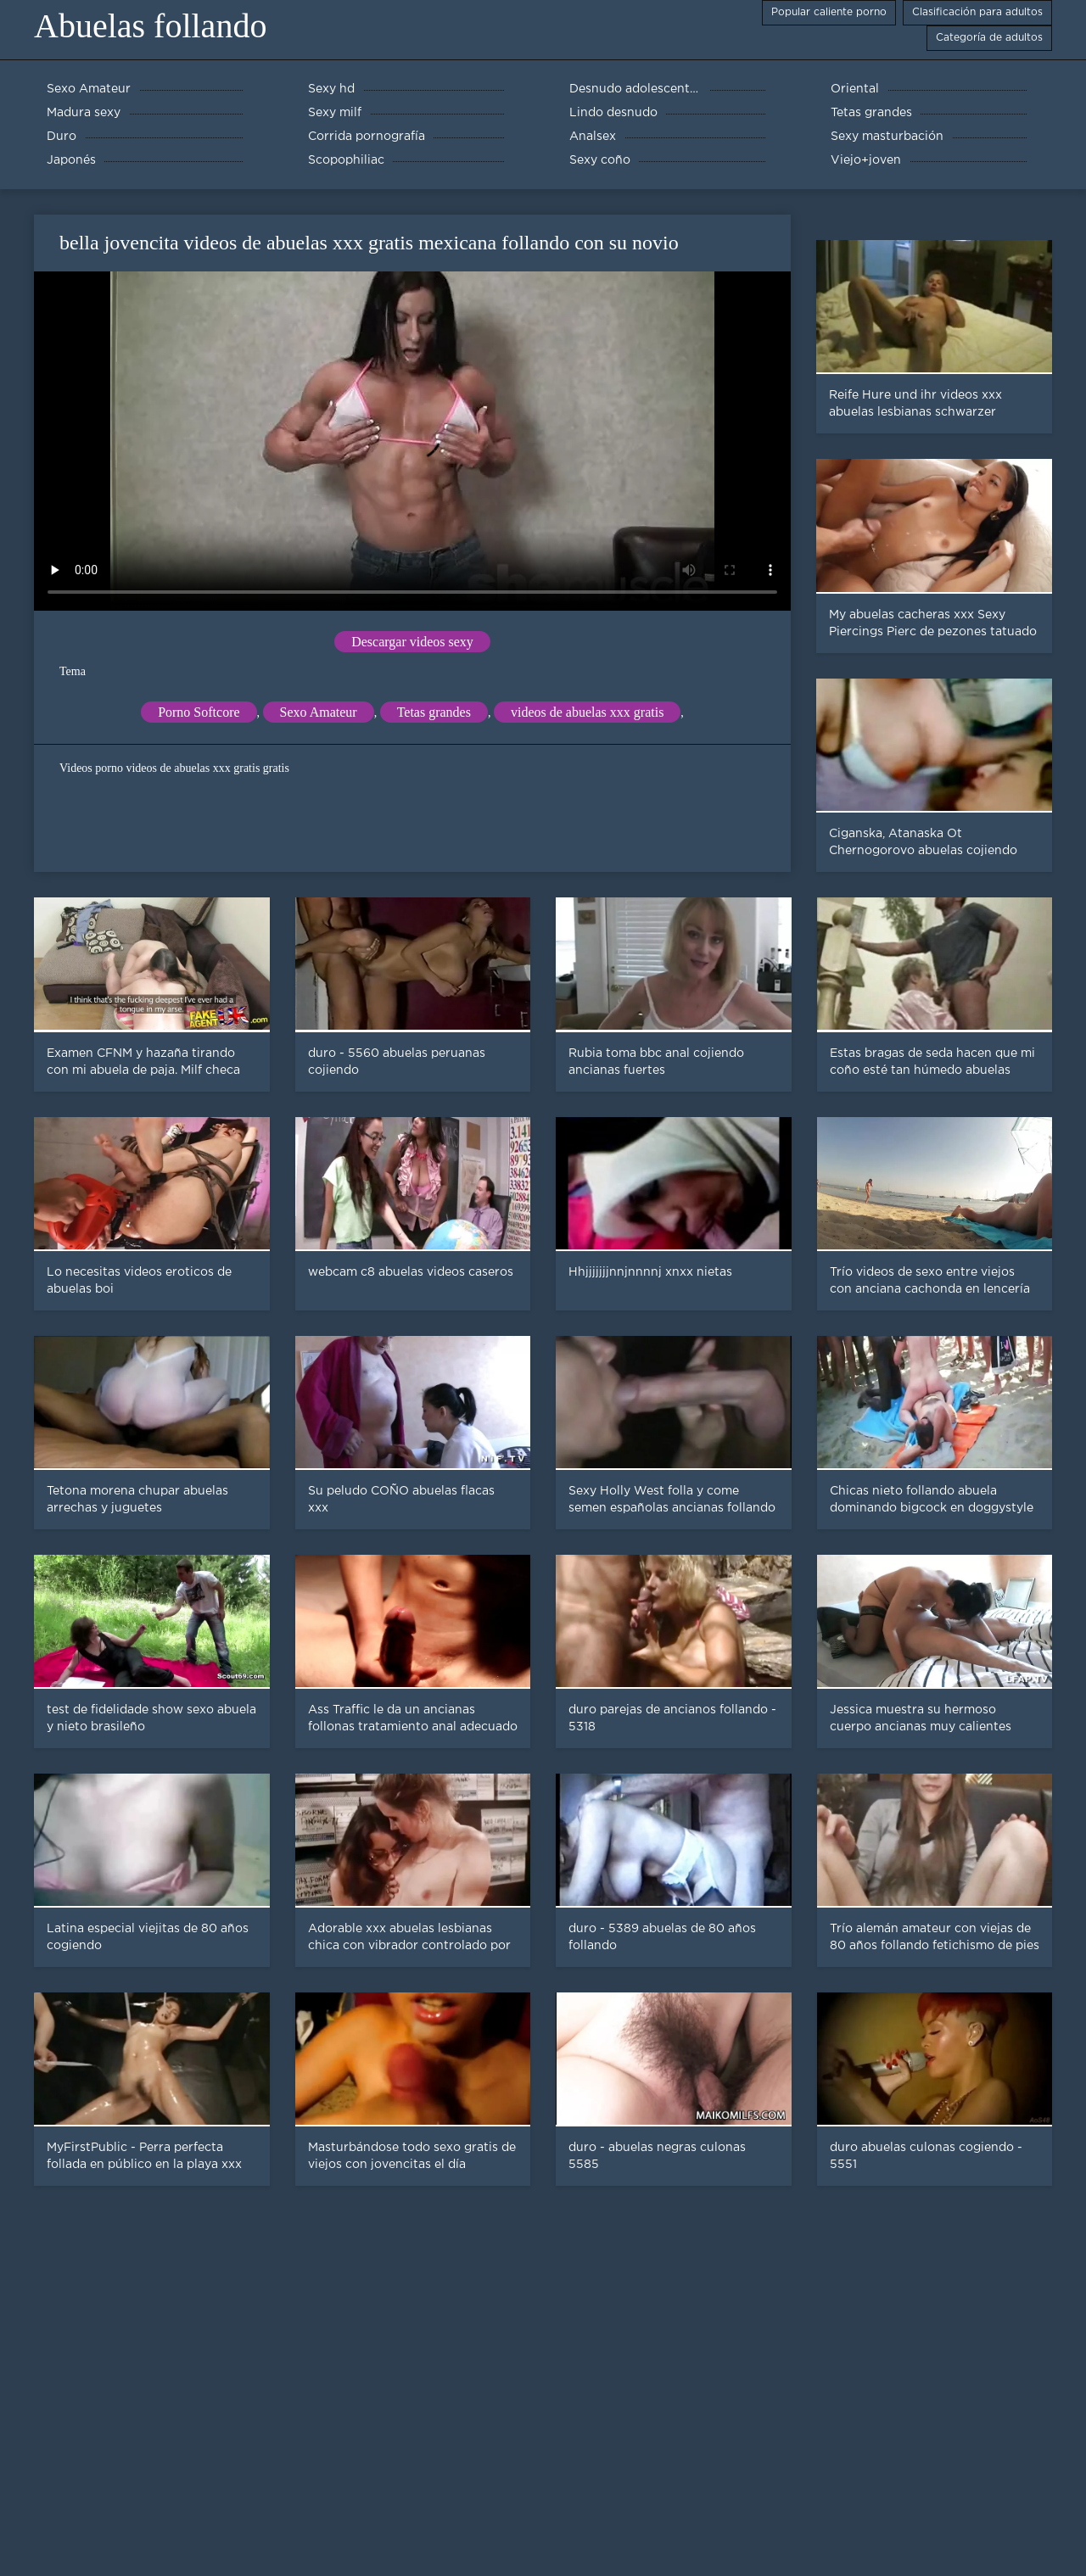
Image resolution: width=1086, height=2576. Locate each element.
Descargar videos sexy (412, 641)
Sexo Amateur (318, 712)
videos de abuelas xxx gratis (587, 712)
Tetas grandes (434, 712)
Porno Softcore (198, 712)
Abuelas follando (150, 26)
